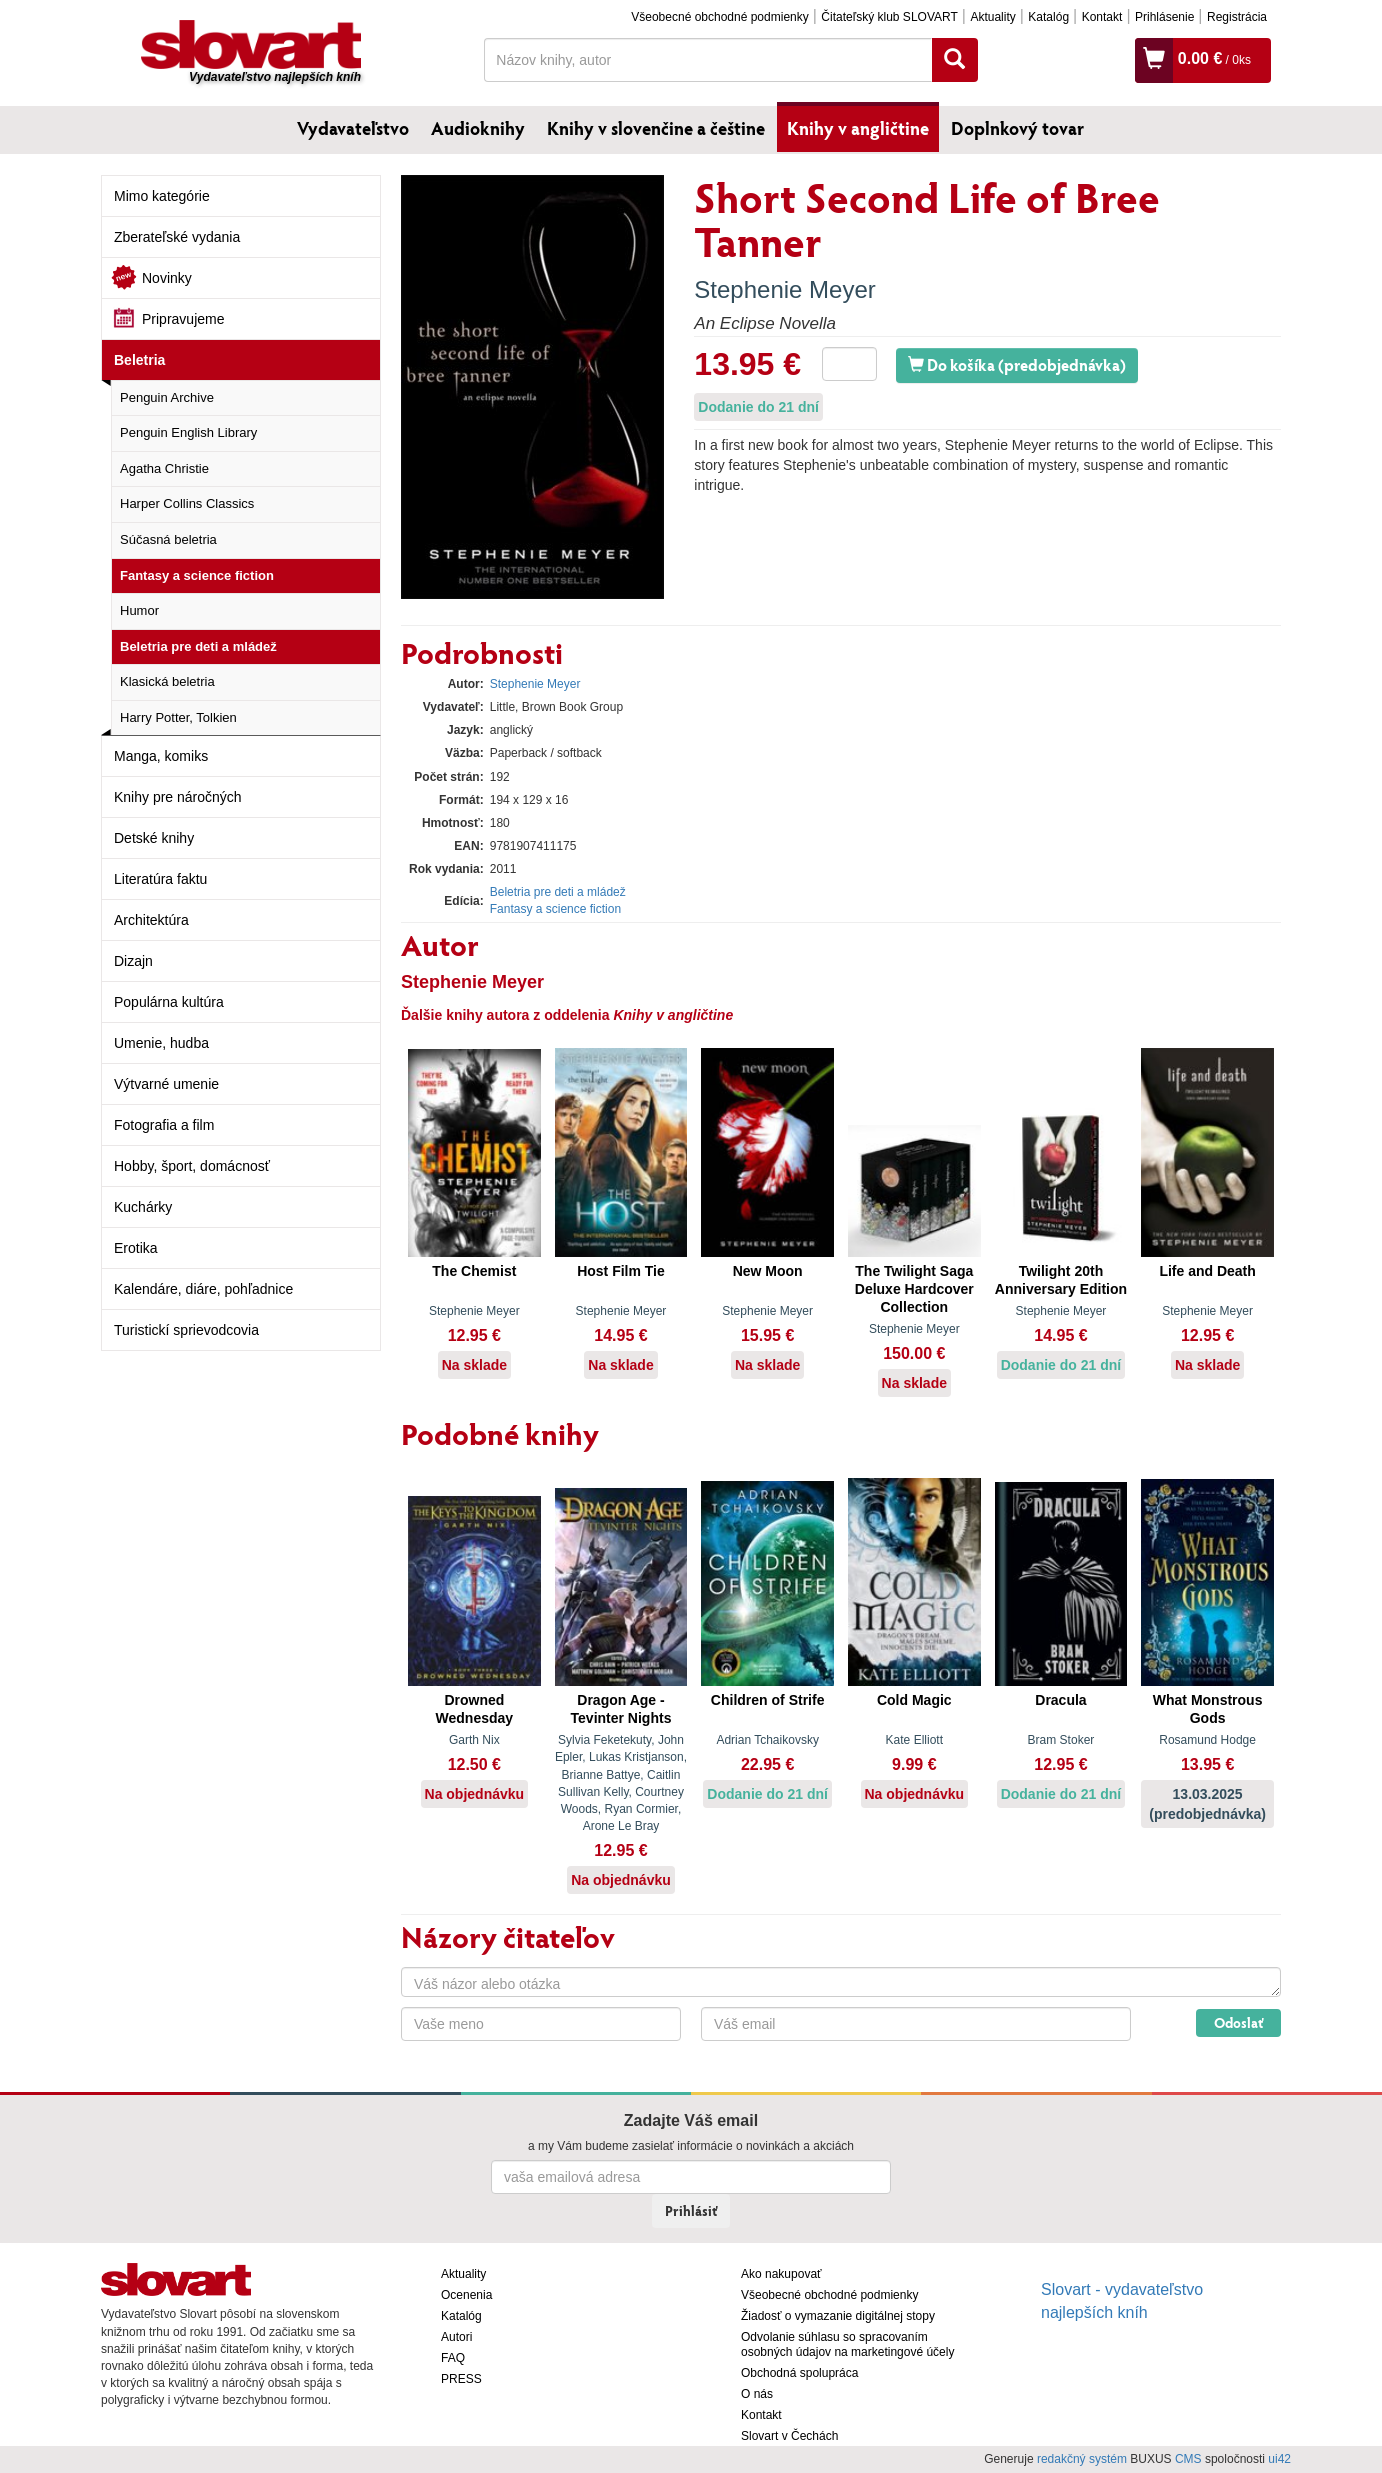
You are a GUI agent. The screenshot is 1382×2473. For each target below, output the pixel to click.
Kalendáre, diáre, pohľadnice (203, 1289)
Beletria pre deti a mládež (198, 646)
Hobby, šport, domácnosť (192, 1166)
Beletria (139, 360)
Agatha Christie (164, 468)
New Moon (768, 1271)
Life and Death (1207, 1271)
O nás (757, 2394)
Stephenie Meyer (784, 289)
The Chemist (474, 1271)
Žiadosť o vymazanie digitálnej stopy (838, 2316)
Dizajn (133, 961)
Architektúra (151, 920)
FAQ (453, 2358)
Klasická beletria (167, 681)
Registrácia (1237, 17)
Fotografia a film (164, 1125)
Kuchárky (143, 1207)
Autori (456, 2337)
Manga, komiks (161, 756)
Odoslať (1238, 2022)
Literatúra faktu (160, 879)
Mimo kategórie (162, 196)
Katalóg (1048, 17)
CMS (1188, 2459)
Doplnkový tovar (1017, 128)
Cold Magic (914, 1700)
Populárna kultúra (169, 1002)
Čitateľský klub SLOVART (889, 17)
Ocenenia (466, 2295)
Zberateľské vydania (177, 237)
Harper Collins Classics (187, 503)
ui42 (1279, 2459)
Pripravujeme (183, 319)
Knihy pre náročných (178, 797)
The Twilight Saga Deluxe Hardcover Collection (914, 1289)
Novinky (167, 278)
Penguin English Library (188, 432)
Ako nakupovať (781, 2274)
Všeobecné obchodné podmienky (719, 17)
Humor (139, 610)
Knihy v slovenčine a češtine (656, 128)
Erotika (136, 1248)
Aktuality (992, 17)
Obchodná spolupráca (799, 2373)
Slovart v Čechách (789, 2436)
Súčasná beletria (168, 539)
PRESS (461, 2379)
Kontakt (1102, 17)
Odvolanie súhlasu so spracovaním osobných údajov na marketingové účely (847, 2344)
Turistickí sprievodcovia (186, 1330)
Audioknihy (478, 128)
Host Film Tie (621, 1271)
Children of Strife (768, 1700)
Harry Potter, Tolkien (178, 717)
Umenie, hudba (161, 1043)
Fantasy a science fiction (197, 575)
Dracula (1060, 1700)
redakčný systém (1082, 2459)
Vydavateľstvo (353, 128)
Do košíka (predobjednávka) (1017, 364)
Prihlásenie (1164, 17)
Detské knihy (154, 838)
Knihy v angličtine (858, 128)
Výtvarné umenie (166, 1084)
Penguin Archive (167, 397)
